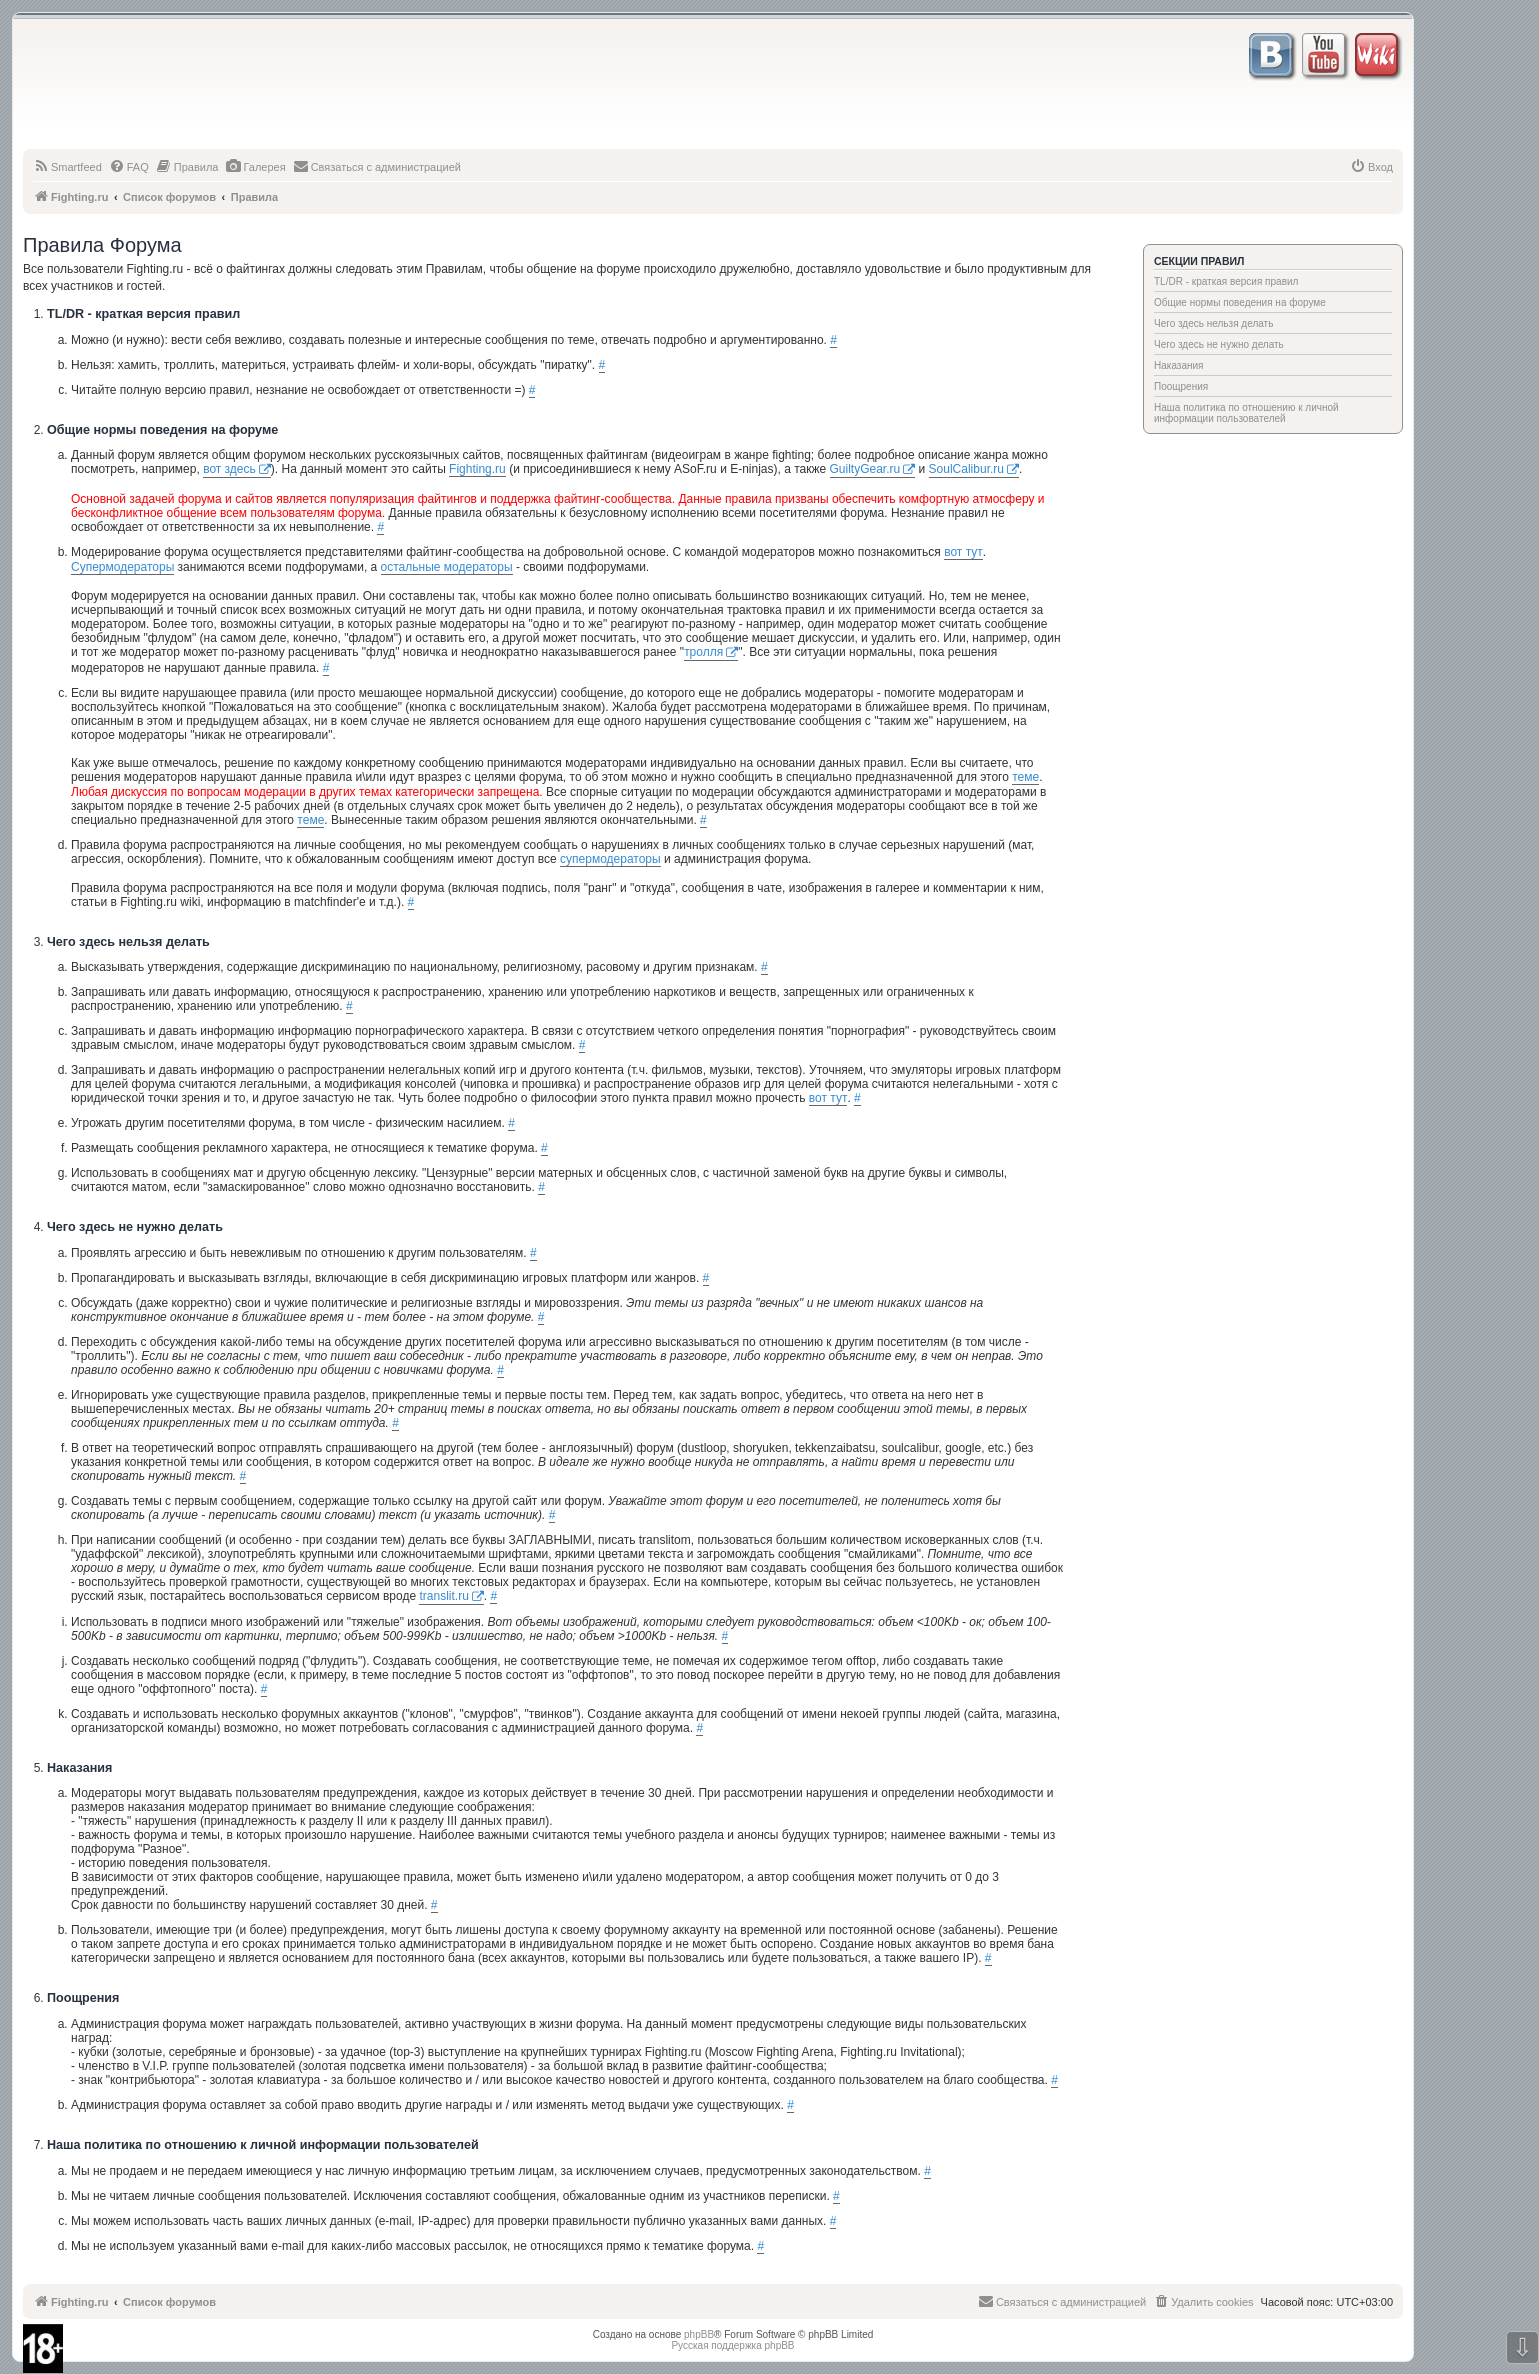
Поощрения (1181, 386)
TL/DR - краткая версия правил (1226, 281)
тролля (703, 652)
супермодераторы (610, 859)
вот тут (963, 552)
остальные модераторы (447, 567)
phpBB (699, 2334)
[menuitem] (67, 167)
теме (1025, 777)
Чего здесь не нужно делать (1219, 344)
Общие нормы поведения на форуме (1240, 302)
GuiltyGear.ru (865, 469)
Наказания (1179, 365)
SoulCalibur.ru (966, 469)
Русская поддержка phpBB (732, 2345)
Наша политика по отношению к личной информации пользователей (1246, 413)
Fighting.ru (477, 469)
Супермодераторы (122, 567)
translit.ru (443, 1596)
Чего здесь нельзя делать (1213, 323)
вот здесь (229, 469)
